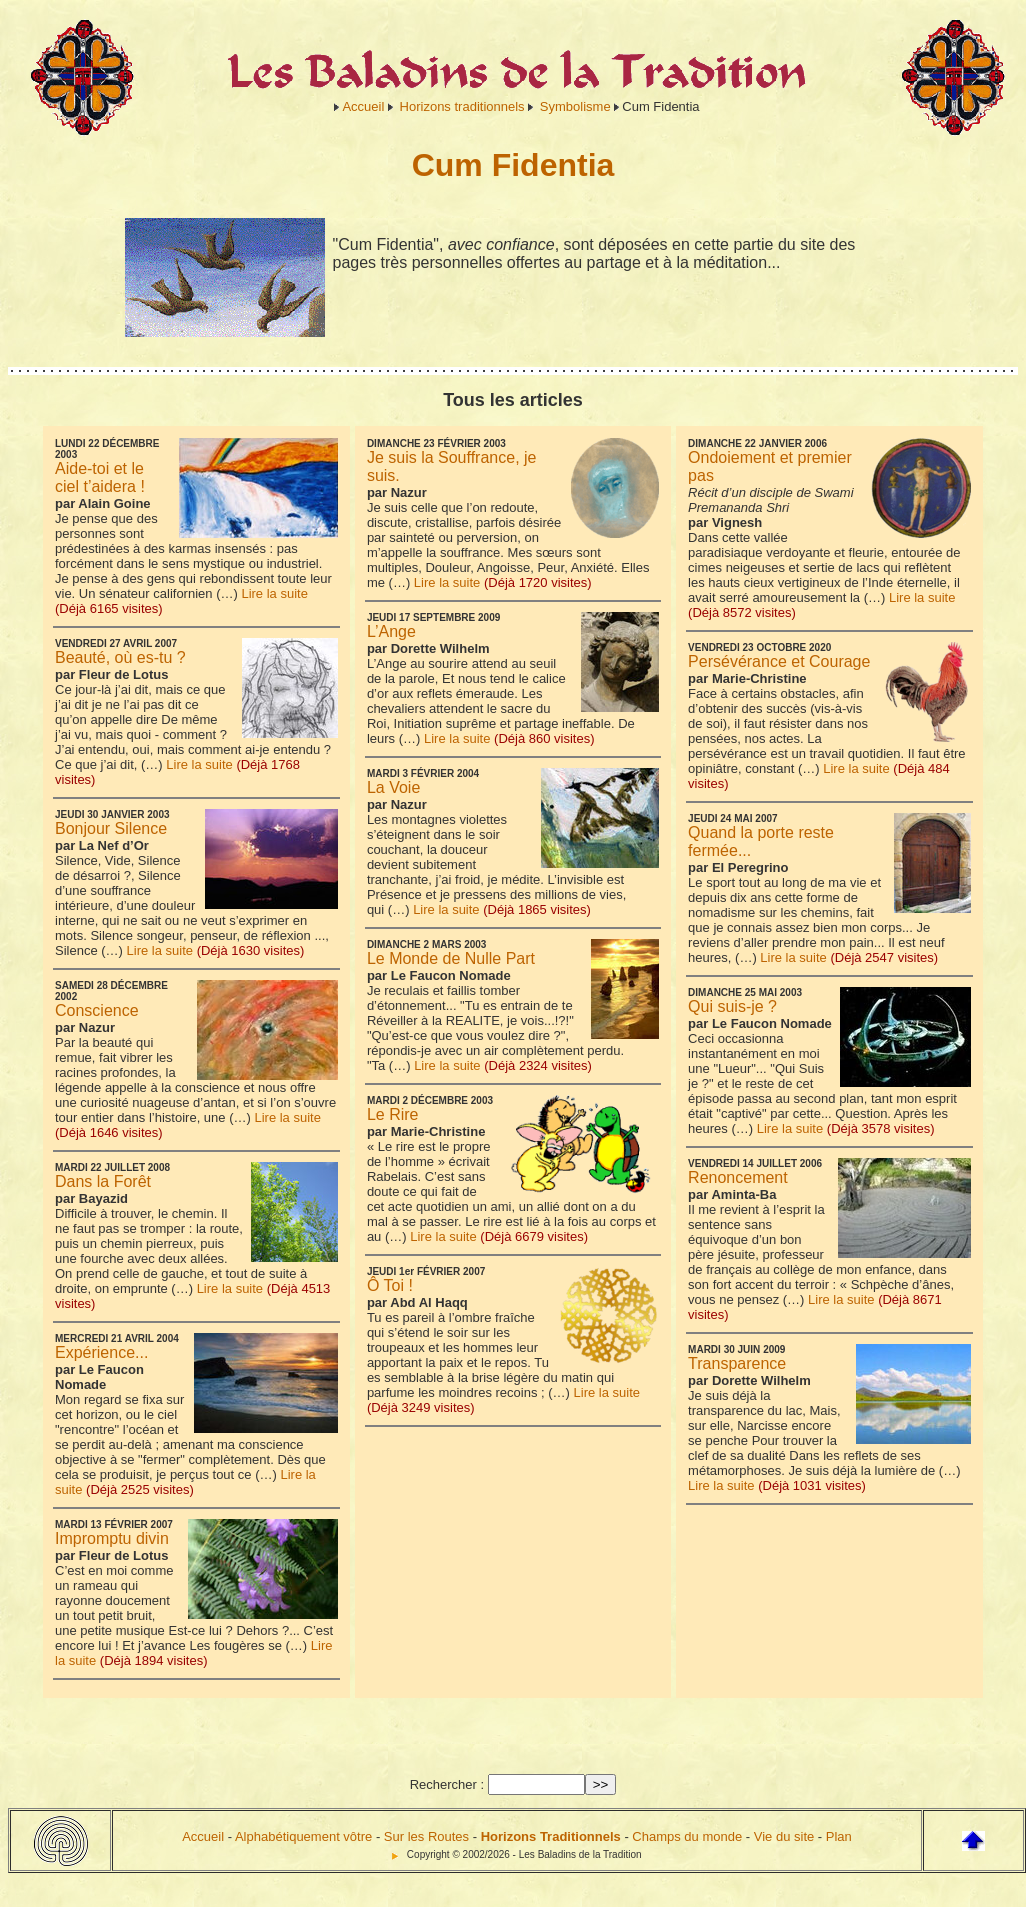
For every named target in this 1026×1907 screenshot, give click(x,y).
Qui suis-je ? (732, 1006)
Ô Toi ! (390, 1285)
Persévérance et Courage (779, 661)
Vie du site (784, 1836)
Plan (839, 1836)
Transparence (737, 1363)
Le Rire (393, 1114)
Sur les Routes (426, 1836)
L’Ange (391, 631)
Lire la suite (274, 593)
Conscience (97, 1010)
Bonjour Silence (111, 828)
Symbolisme (575, 106)
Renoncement (738, 1177)
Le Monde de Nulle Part (451, 958)
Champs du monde (687, 1836)
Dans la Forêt (103, 1181)
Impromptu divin (112, 1538)
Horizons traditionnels (462, 106)
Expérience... (101, 1352)
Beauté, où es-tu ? (120, 657)
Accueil (363, 106)
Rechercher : (447, 1784)
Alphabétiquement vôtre (303, 1836)
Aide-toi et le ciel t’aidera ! (100, 477)
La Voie (393, 787)
